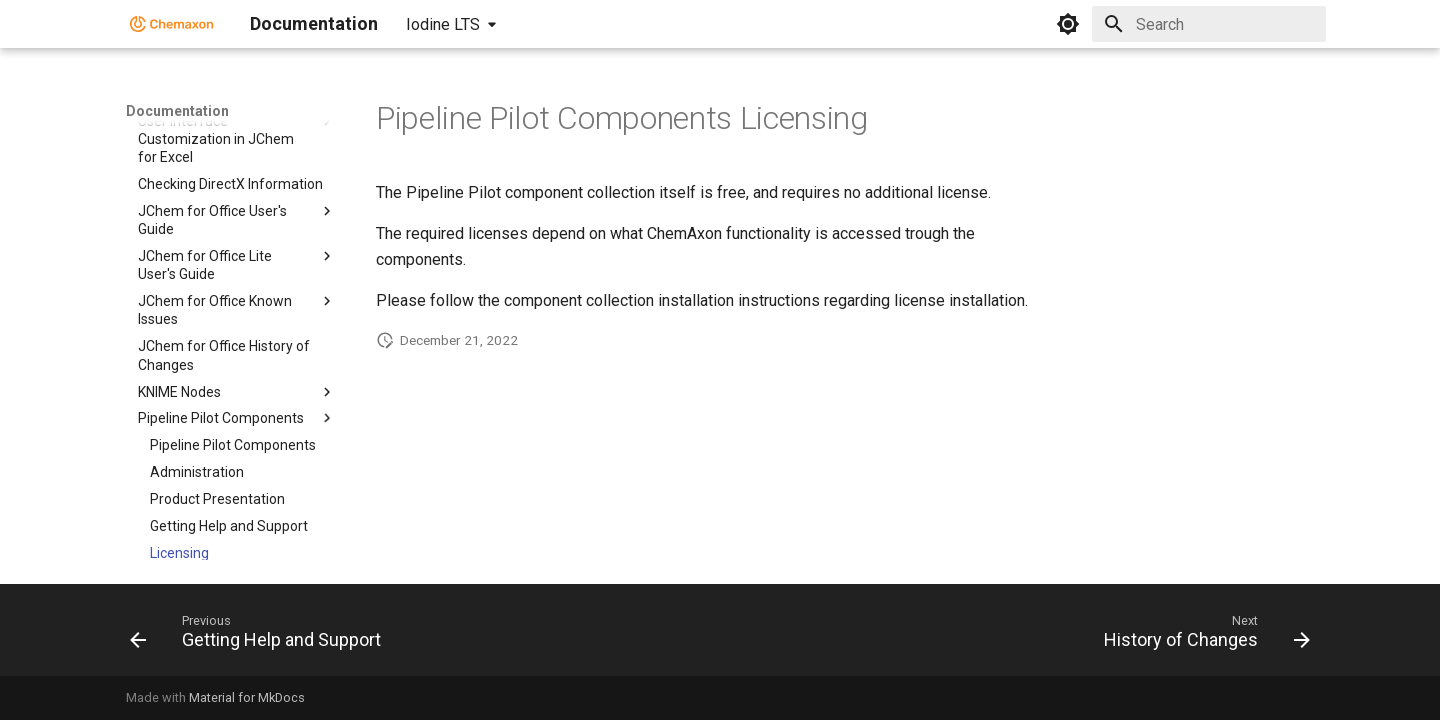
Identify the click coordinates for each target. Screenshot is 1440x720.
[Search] (1209, 24)
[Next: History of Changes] (1201, 636)
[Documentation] (172, 24)
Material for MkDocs (247, 697)
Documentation (177, 111)
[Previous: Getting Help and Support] (261, 636)
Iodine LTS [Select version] (443, 24)
